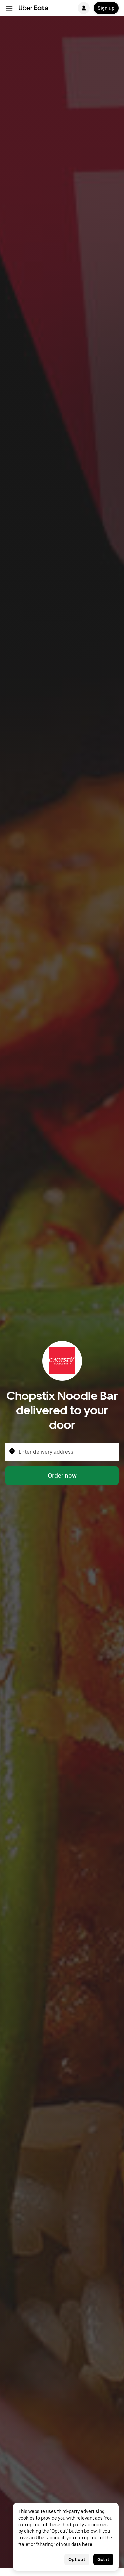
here (87, 2544)
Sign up (106, 8)
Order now (62, 1475)
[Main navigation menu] (9, 8)
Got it (103, 2559)
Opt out (76, 2559)
